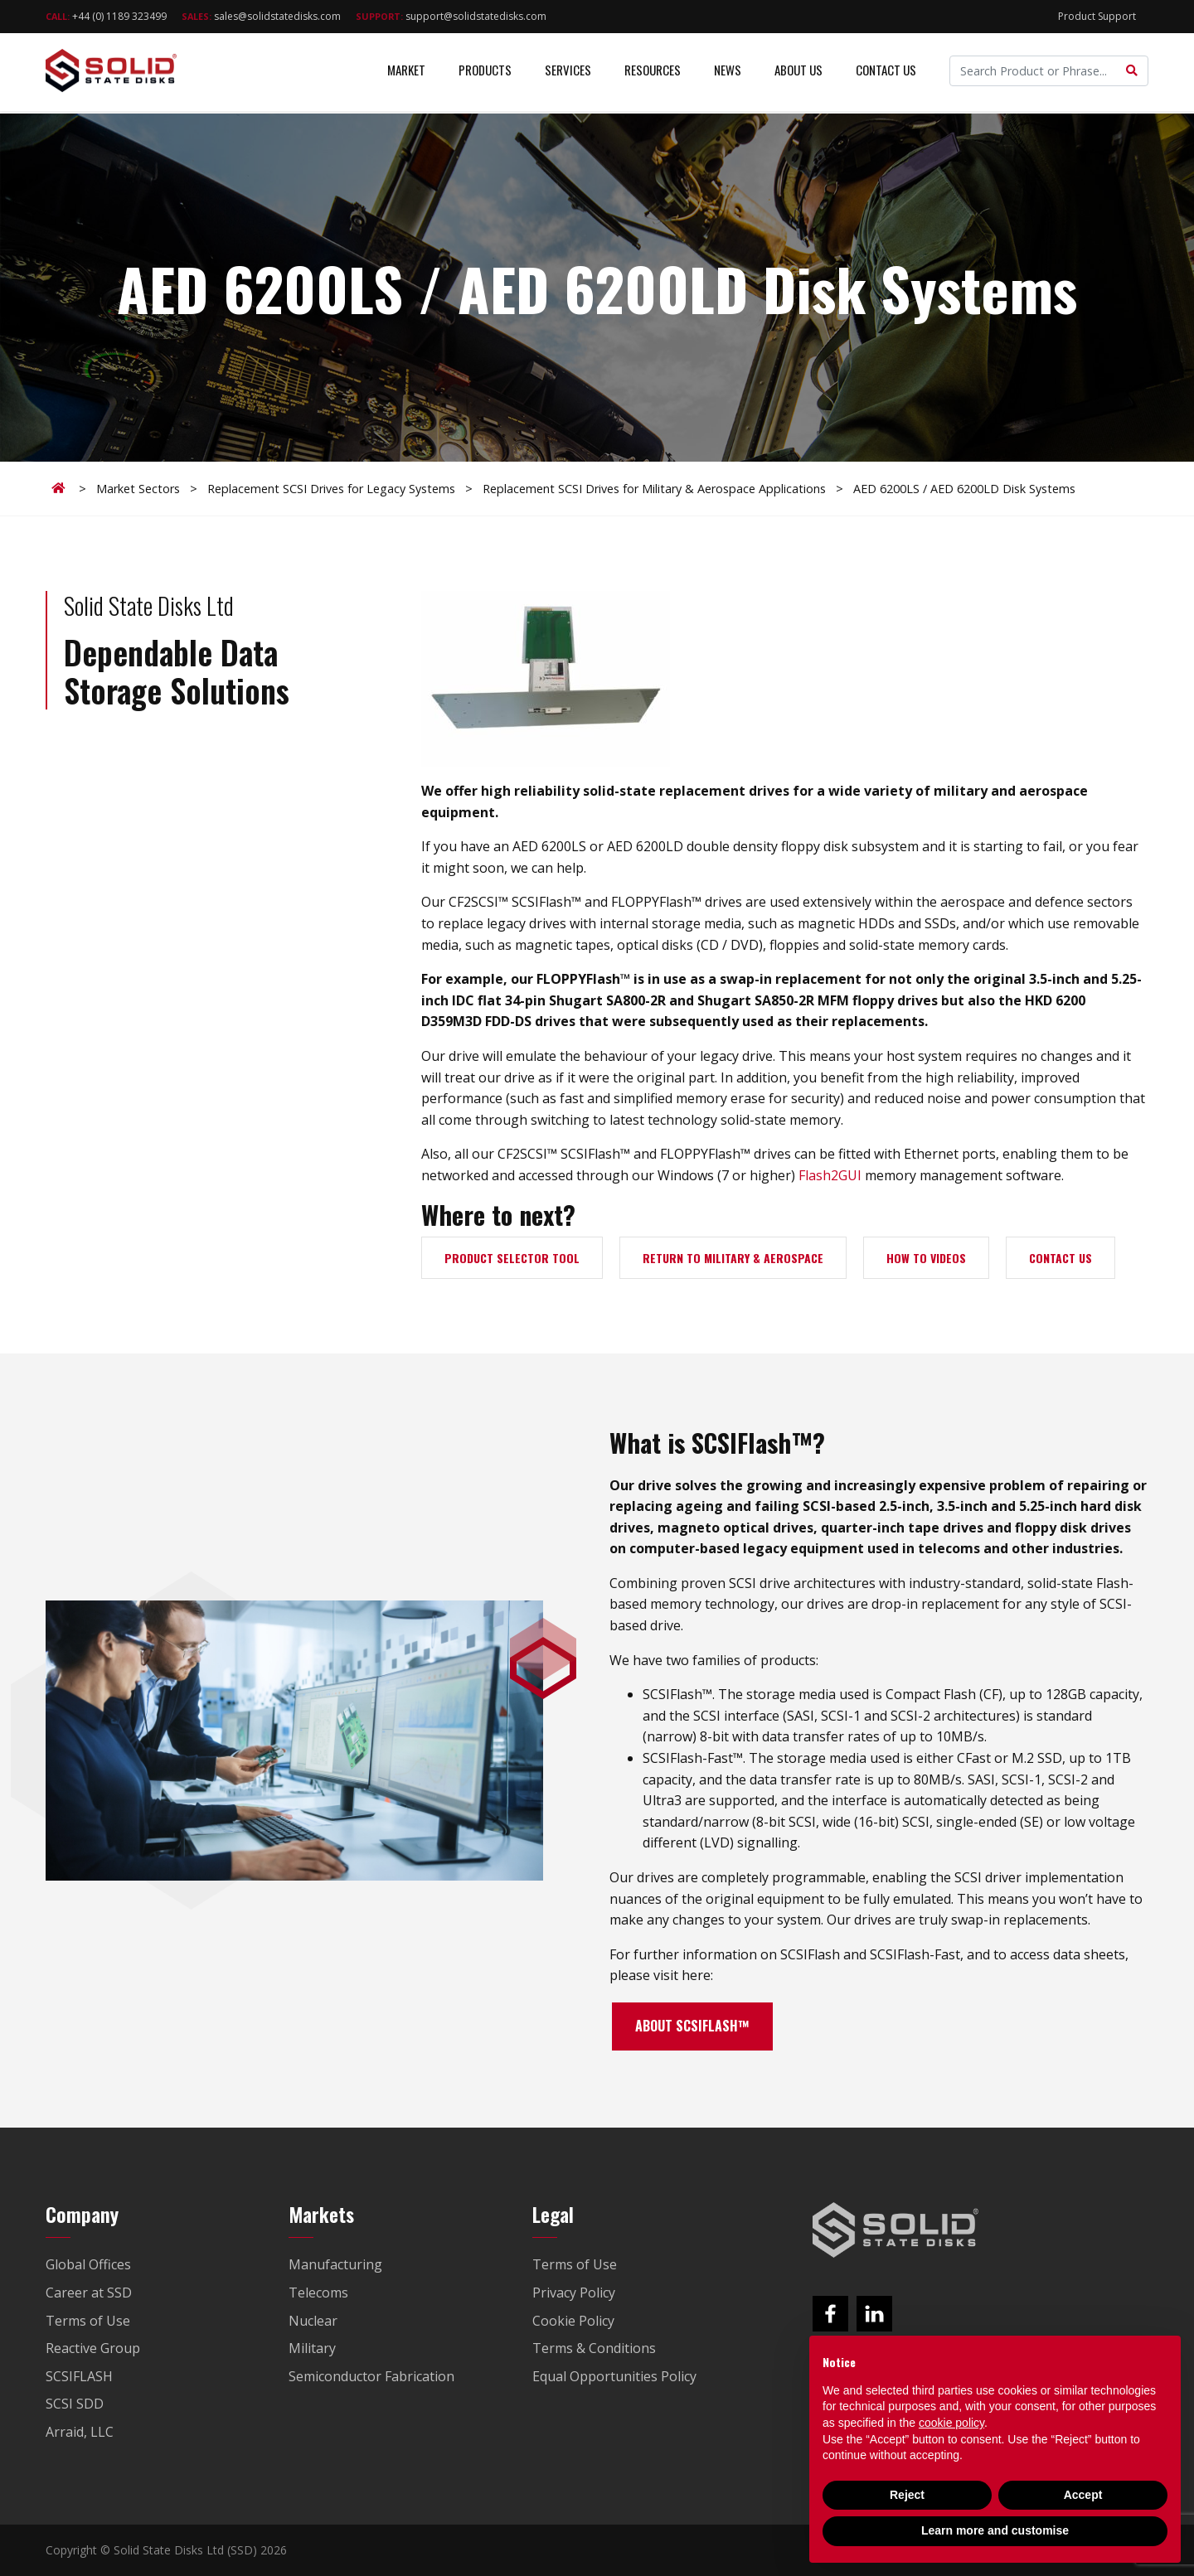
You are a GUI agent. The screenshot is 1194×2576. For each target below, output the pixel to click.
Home (61, 488)
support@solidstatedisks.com (451, 16)
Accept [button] (1083, 2494)
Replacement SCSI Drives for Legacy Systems (331, 488)
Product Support (1097, 16)
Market (406, 74)
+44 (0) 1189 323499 (106, 16)
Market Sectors (138, 488)
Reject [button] (907, 2494)
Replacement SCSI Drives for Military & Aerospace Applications (654, 488)
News (727, 74)
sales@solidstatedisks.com (261, 16)
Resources (652, 74)
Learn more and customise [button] (995, 2530)
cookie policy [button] (951, 2422)
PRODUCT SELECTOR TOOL (512, 1257)
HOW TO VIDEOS (926, 1257)
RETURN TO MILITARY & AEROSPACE (733, 1257)
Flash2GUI (830, 1175)
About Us (798, 74)
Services (568, 74)
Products (485, 74)
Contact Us (886, 74)
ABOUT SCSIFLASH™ (692, 2026)
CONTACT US (1060, 1257)
